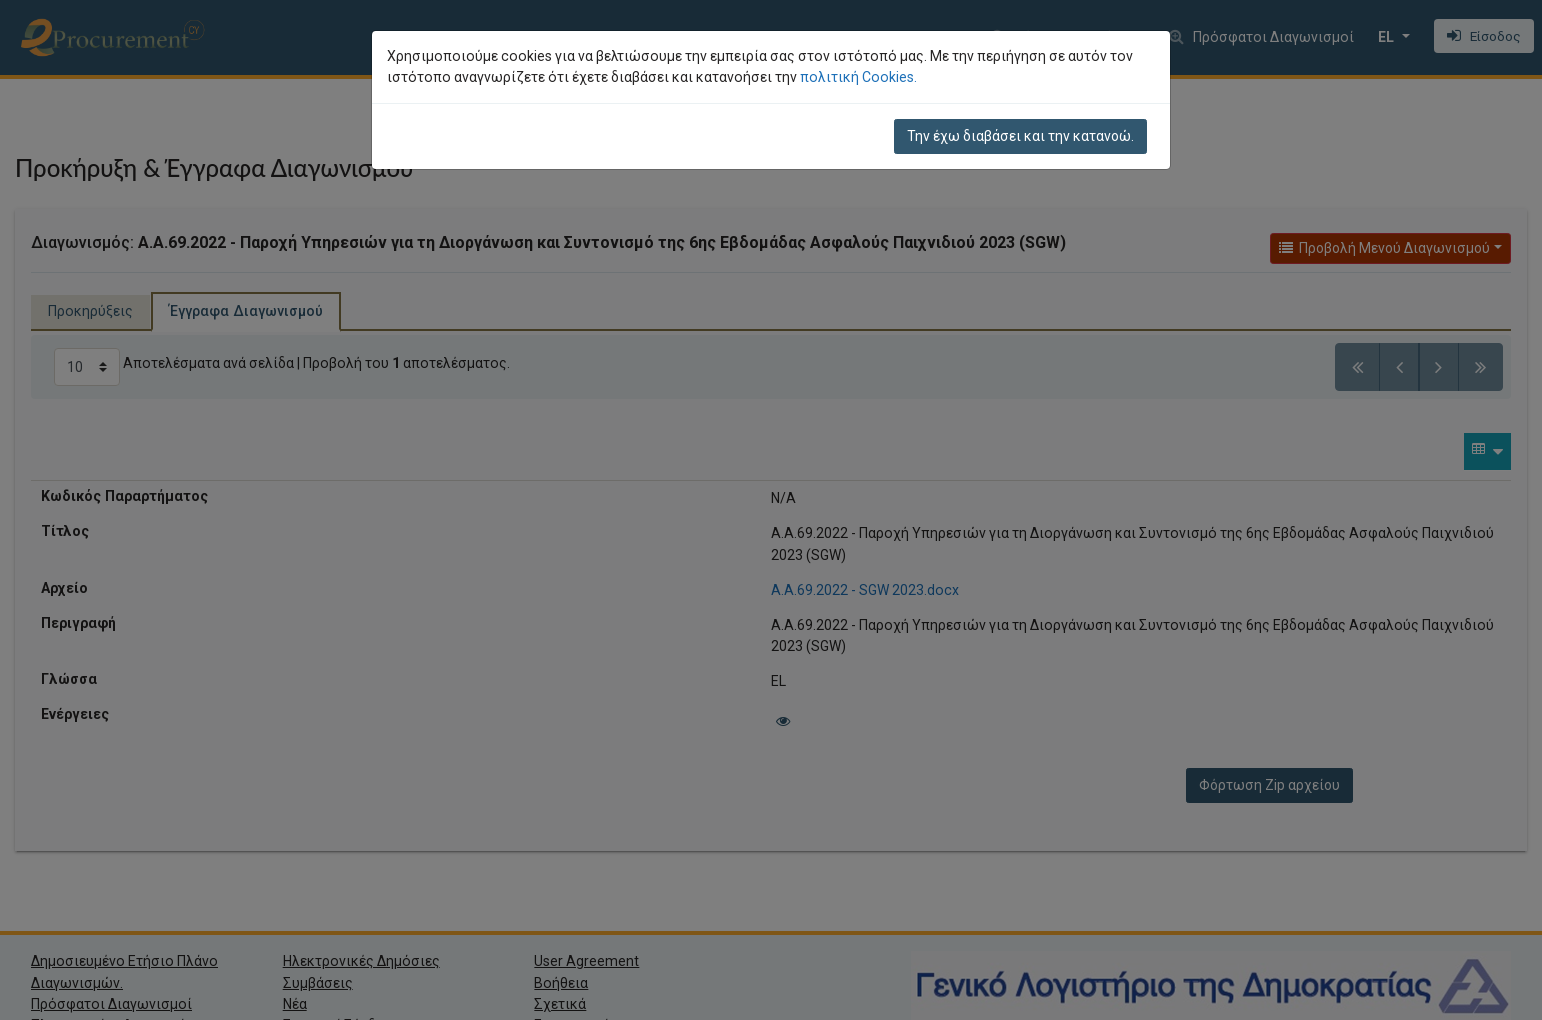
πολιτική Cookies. (858, 77)
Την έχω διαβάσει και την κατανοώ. (1020, 136)
